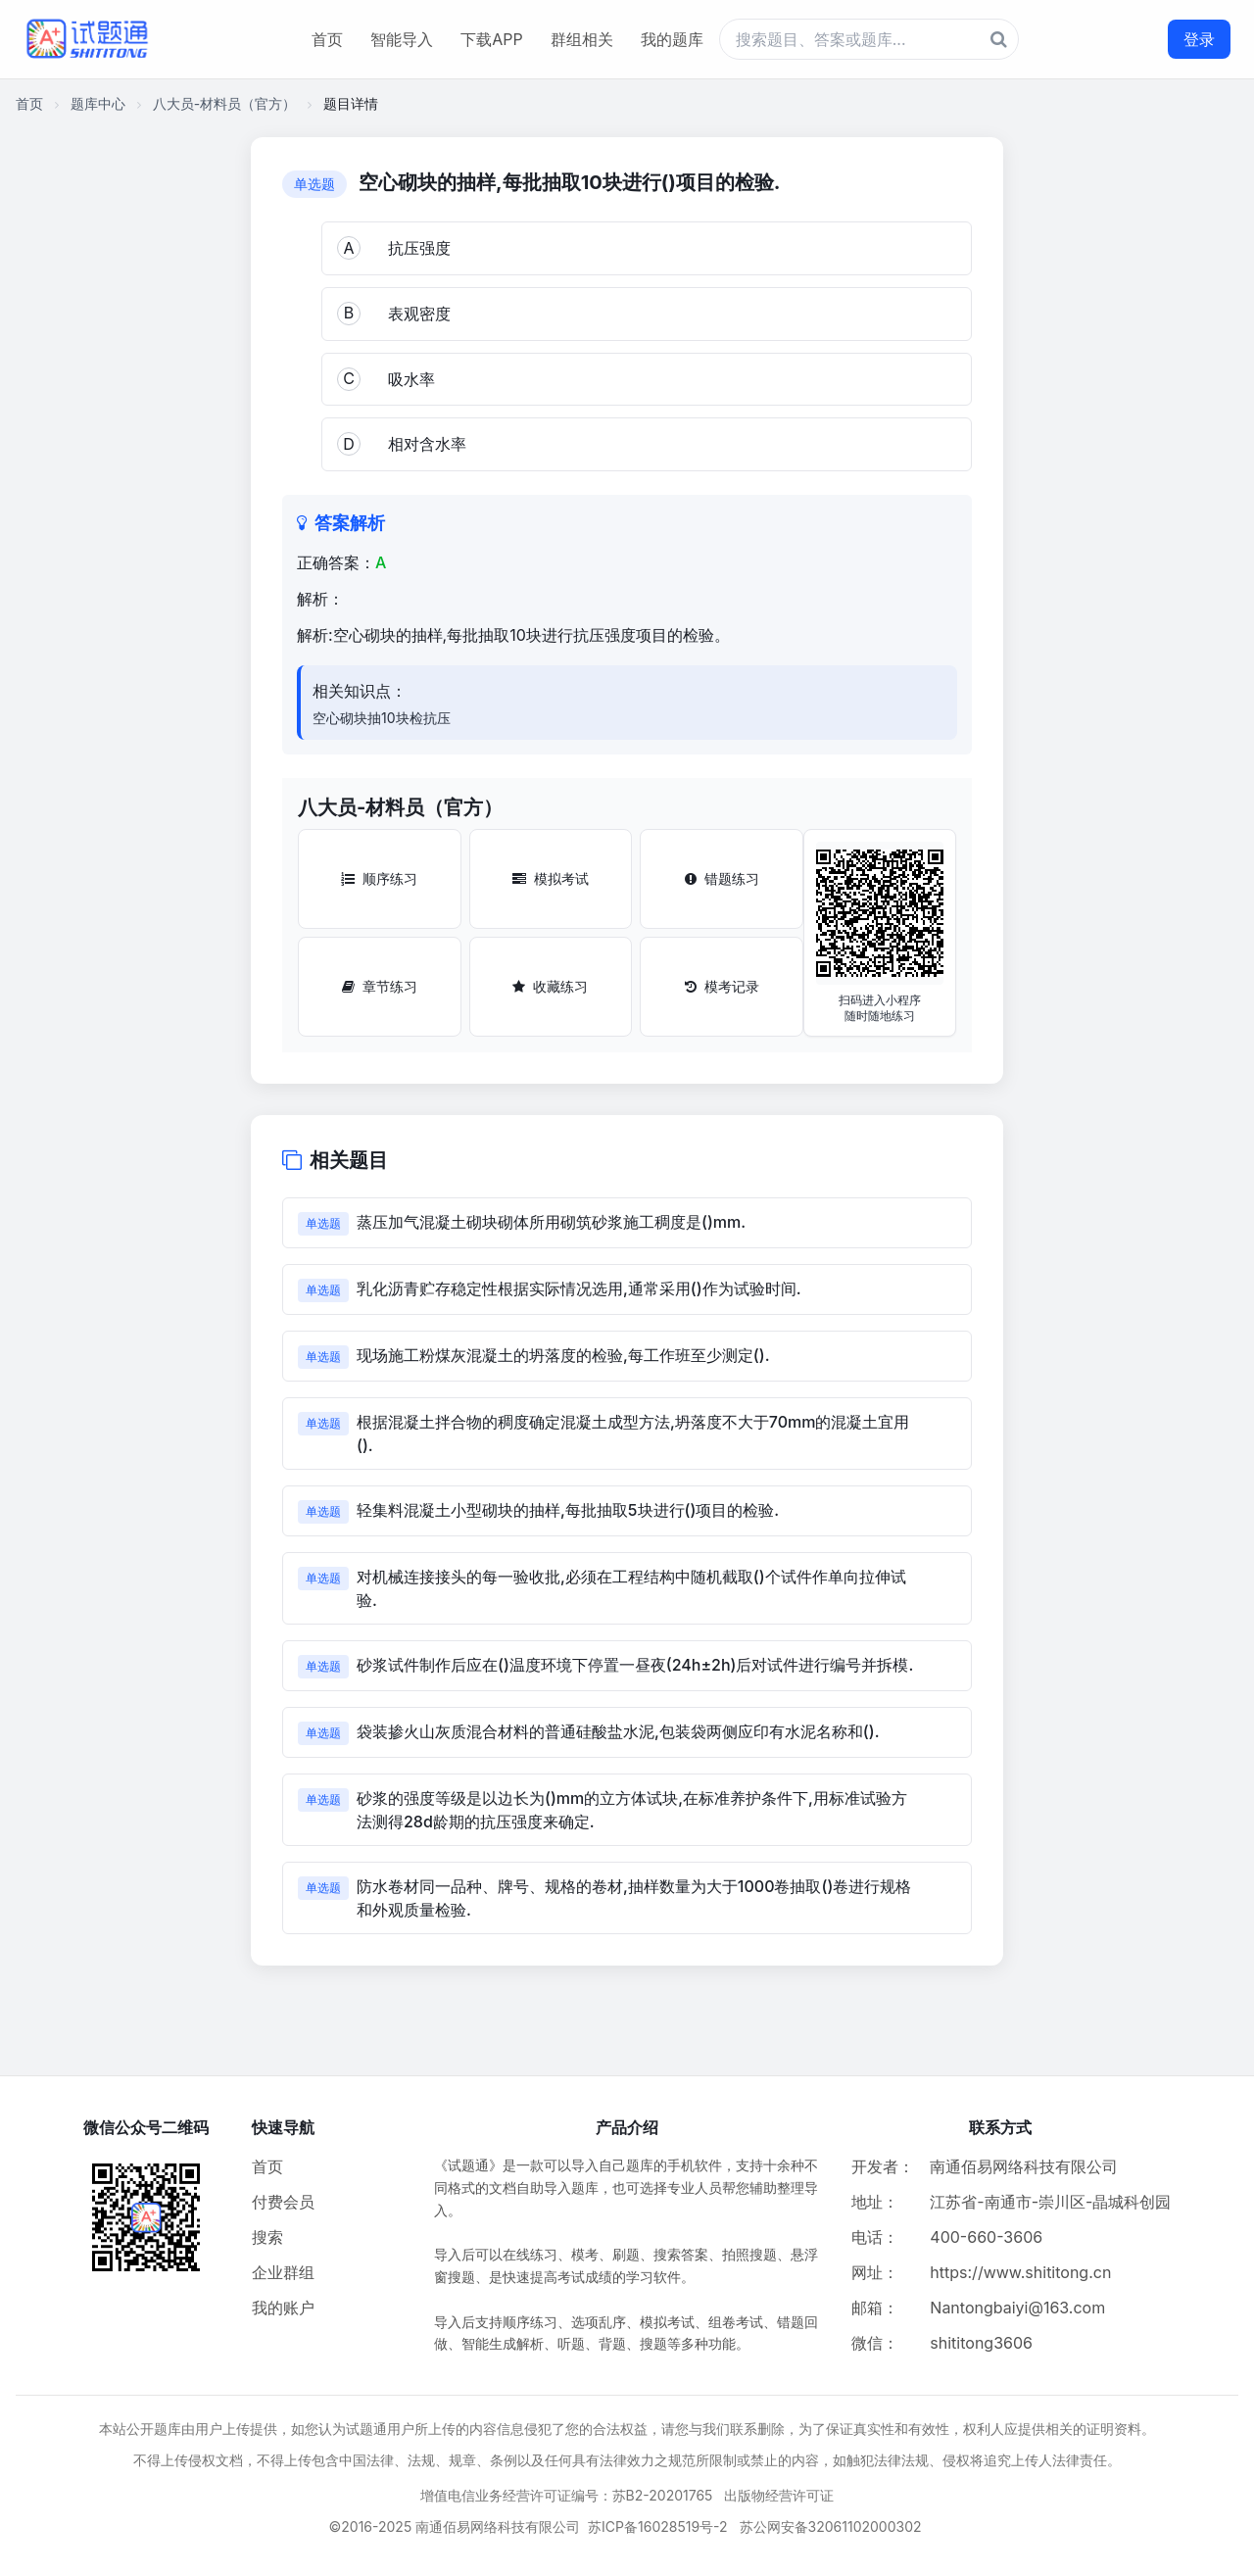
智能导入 (401, 39)
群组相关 (582, 39)
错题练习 (722, 878)
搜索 (267, 2237)
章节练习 (379, 986)
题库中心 (98, 103)
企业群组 (283, 2272)
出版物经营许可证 (779, 2495)
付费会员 (283, 2201)
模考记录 (722, 986)
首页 (327, 39)
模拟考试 (550, 878)
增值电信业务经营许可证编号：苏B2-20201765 (566, 2495)
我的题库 (672, 39)
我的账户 (283, 2307)
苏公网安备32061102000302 (831, 2526)
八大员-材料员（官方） (224, 103)
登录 (1199, 39)
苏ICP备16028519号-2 (658, 2526)
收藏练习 (550, 986)
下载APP (491, 39)
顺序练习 (379, 878)
